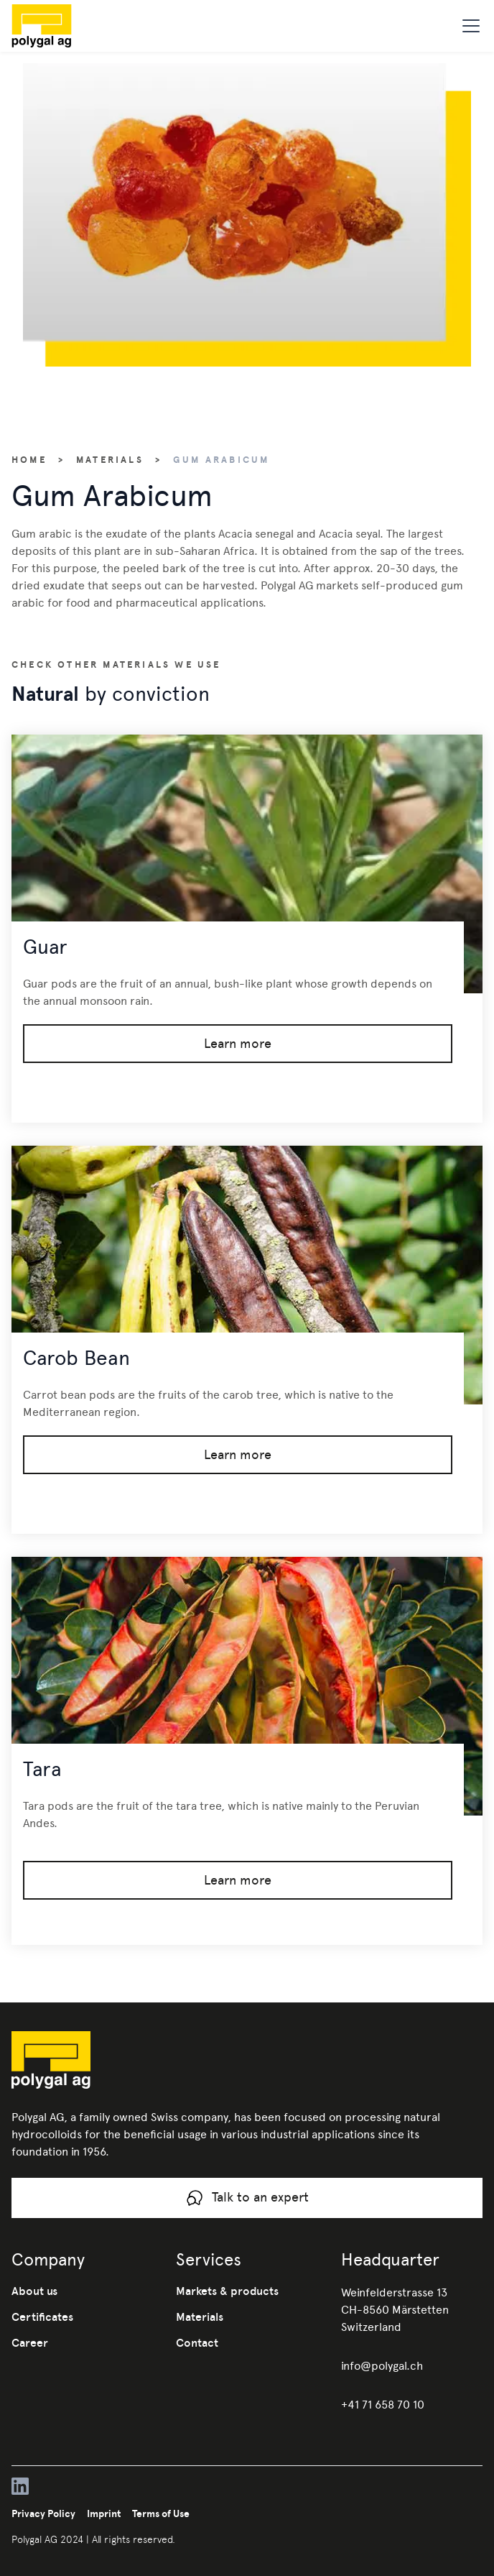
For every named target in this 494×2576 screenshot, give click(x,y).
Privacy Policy (43, 2513)
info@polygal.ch (382, 2366)
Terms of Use (161, 2513)
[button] (468, 26)
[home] (64, 25)
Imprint (104, 2513)
